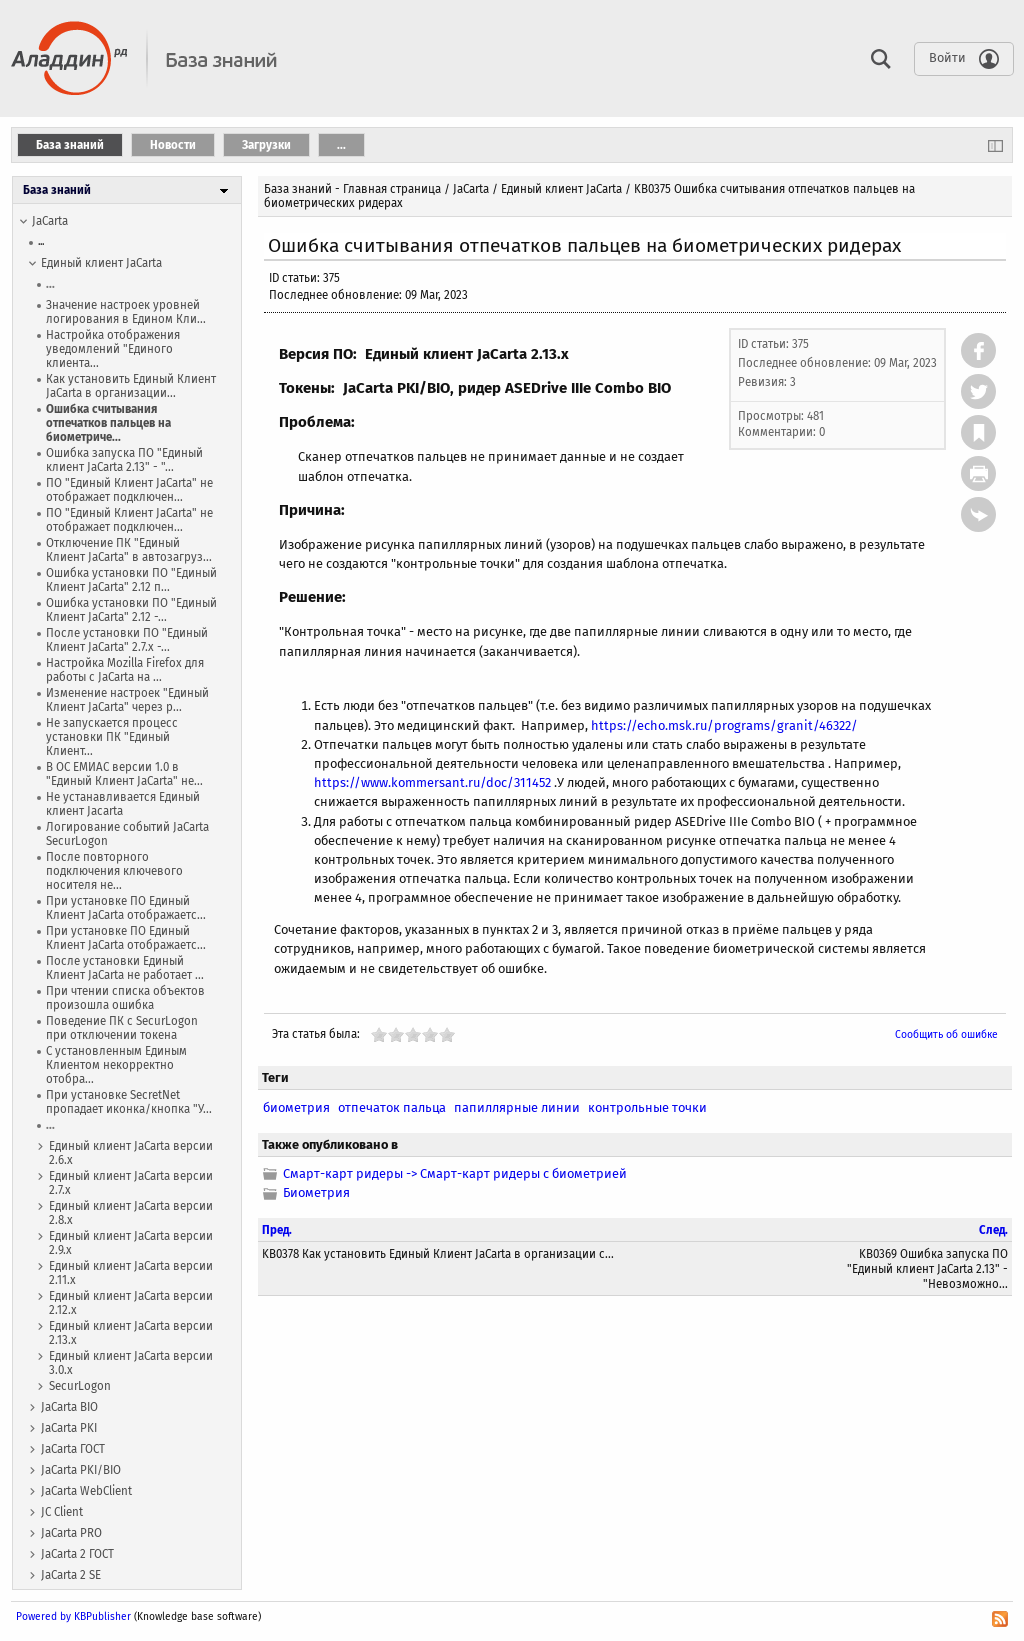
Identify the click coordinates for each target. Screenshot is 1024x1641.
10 (447, 1034)
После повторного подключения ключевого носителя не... (114, 871)
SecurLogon (80, 1386)
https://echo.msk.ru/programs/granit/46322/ (724, 725)
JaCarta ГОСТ (73, 1449)
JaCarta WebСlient (86, 1491)
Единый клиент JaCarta (101, 263)
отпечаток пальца (392, 1107)
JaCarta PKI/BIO (81, 1470)
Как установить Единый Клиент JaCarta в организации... (131, 386)
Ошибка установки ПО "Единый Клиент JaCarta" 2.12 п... (131, 580)
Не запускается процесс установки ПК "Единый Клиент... (112, 737)
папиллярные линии (517, 1107)
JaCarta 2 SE (71, 1575)
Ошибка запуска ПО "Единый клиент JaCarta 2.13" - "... (124, 460)
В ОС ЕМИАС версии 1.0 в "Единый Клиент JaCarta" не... (124, 774)
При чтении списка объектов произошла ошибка (125, 998)
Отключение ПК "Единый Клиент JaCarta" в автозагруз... (129, 550)
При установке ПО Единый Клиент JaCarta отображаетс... (126, 908)
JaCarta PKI (69, 1428)
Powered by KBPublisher (73, 1616)
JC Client (62, 1512)
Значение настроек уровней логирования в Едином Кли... (126, 312)
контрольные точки (647, 1107)
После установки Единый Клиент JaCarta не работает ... (125, 968)
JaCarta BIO (69, 1407)
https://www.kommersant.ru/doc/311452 (432, 782)
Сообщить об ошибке (946, 1034)
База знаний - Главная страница (352, 189)
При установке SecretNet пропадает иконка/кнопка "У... (129, 1102)
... (41, 241)
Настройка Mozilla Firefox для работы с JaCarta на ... (125, 670)
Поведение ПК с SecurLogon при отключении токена (122, 1028)
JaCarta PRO (71, 1533)
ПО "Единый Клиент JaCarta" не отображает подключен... (129, 490)
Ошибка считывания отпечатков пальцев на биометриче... (108, 423)
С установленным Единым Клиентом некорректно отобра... (116, 1065)
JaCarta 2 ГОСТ (77, 1554)
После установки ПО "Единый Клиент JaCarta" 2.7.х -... (127, 640)
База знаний (57, 190)
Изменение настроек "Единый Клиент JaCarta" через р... (127, 700)
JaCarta (50, 221)
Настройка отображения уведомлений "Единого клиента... (113, 349)
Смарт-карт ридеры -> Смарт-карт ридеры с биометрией (455, 1173)
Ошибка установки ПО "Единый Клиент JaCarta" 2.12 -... (131, 610)
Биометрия (316, 1192)
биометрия (296, 1107)
